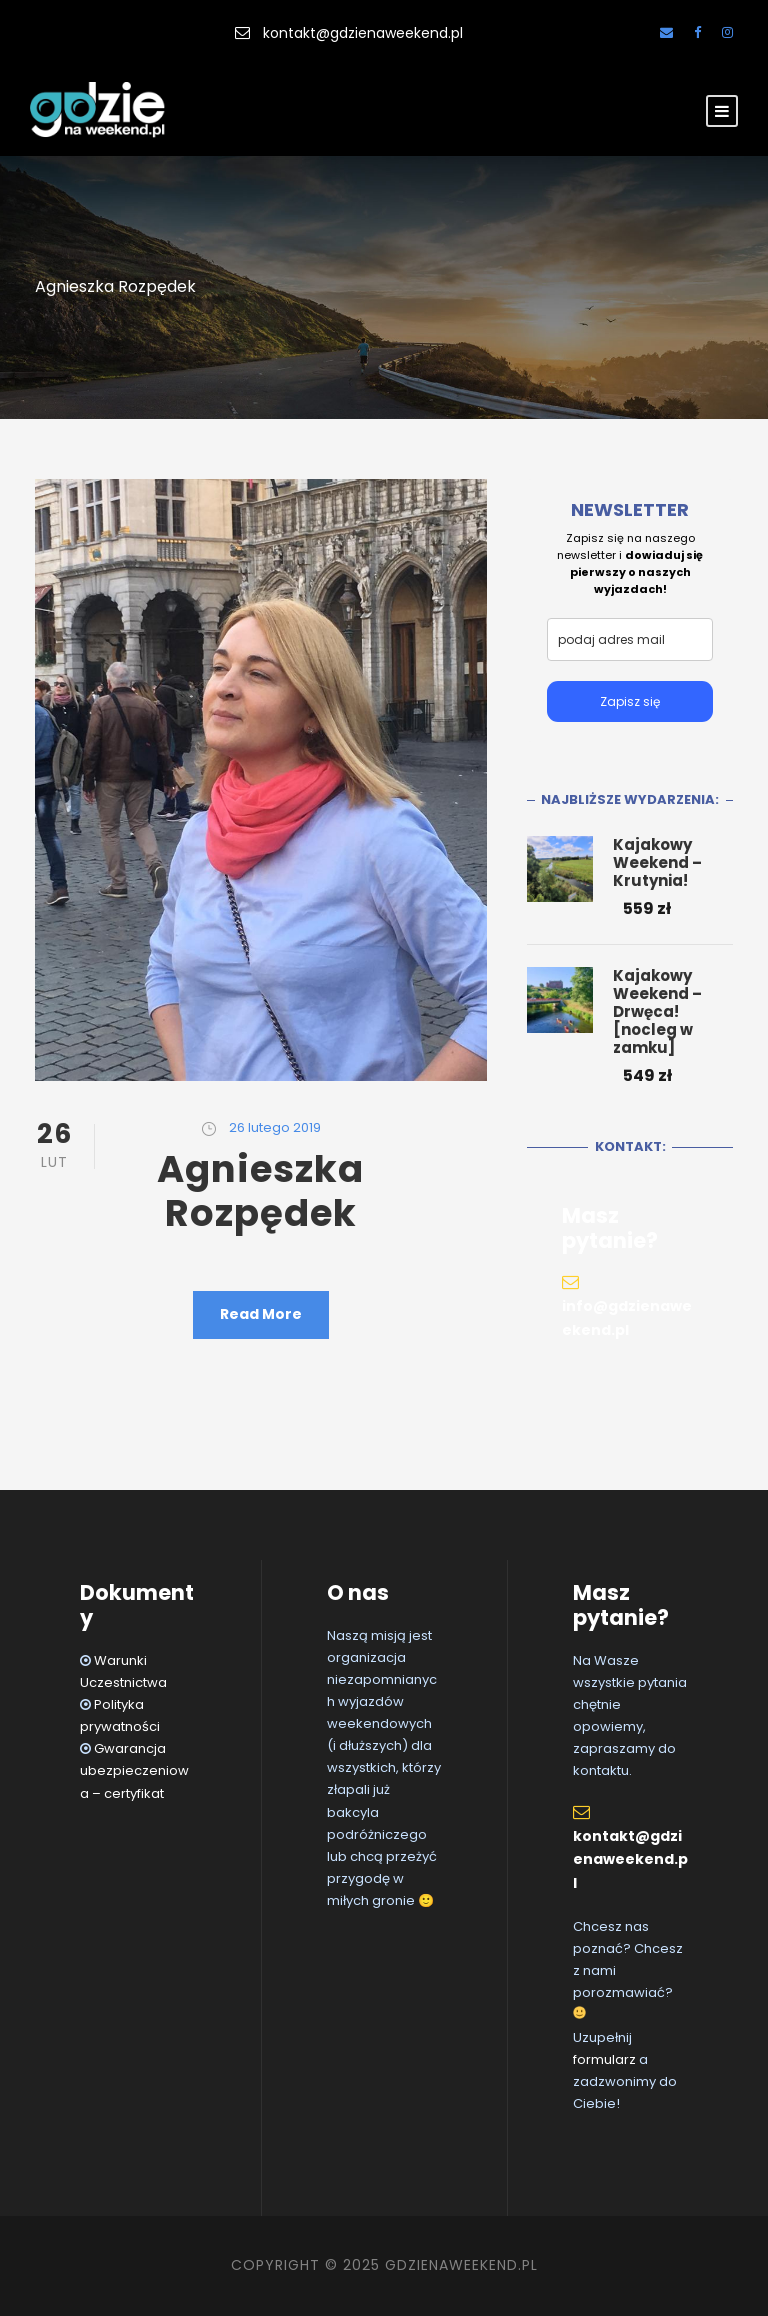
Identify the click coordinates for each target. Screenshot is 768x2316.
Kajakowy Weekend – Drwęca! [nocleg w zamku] (657, 1011)
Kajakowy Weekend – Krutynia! (657, 862)
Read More (261, 1314)
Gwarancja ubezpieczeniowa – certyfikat (134, 1770)
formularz (604, 2059)
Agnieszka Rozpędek (260, 1191)
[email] (630, 639)
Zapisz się (630, 701)
